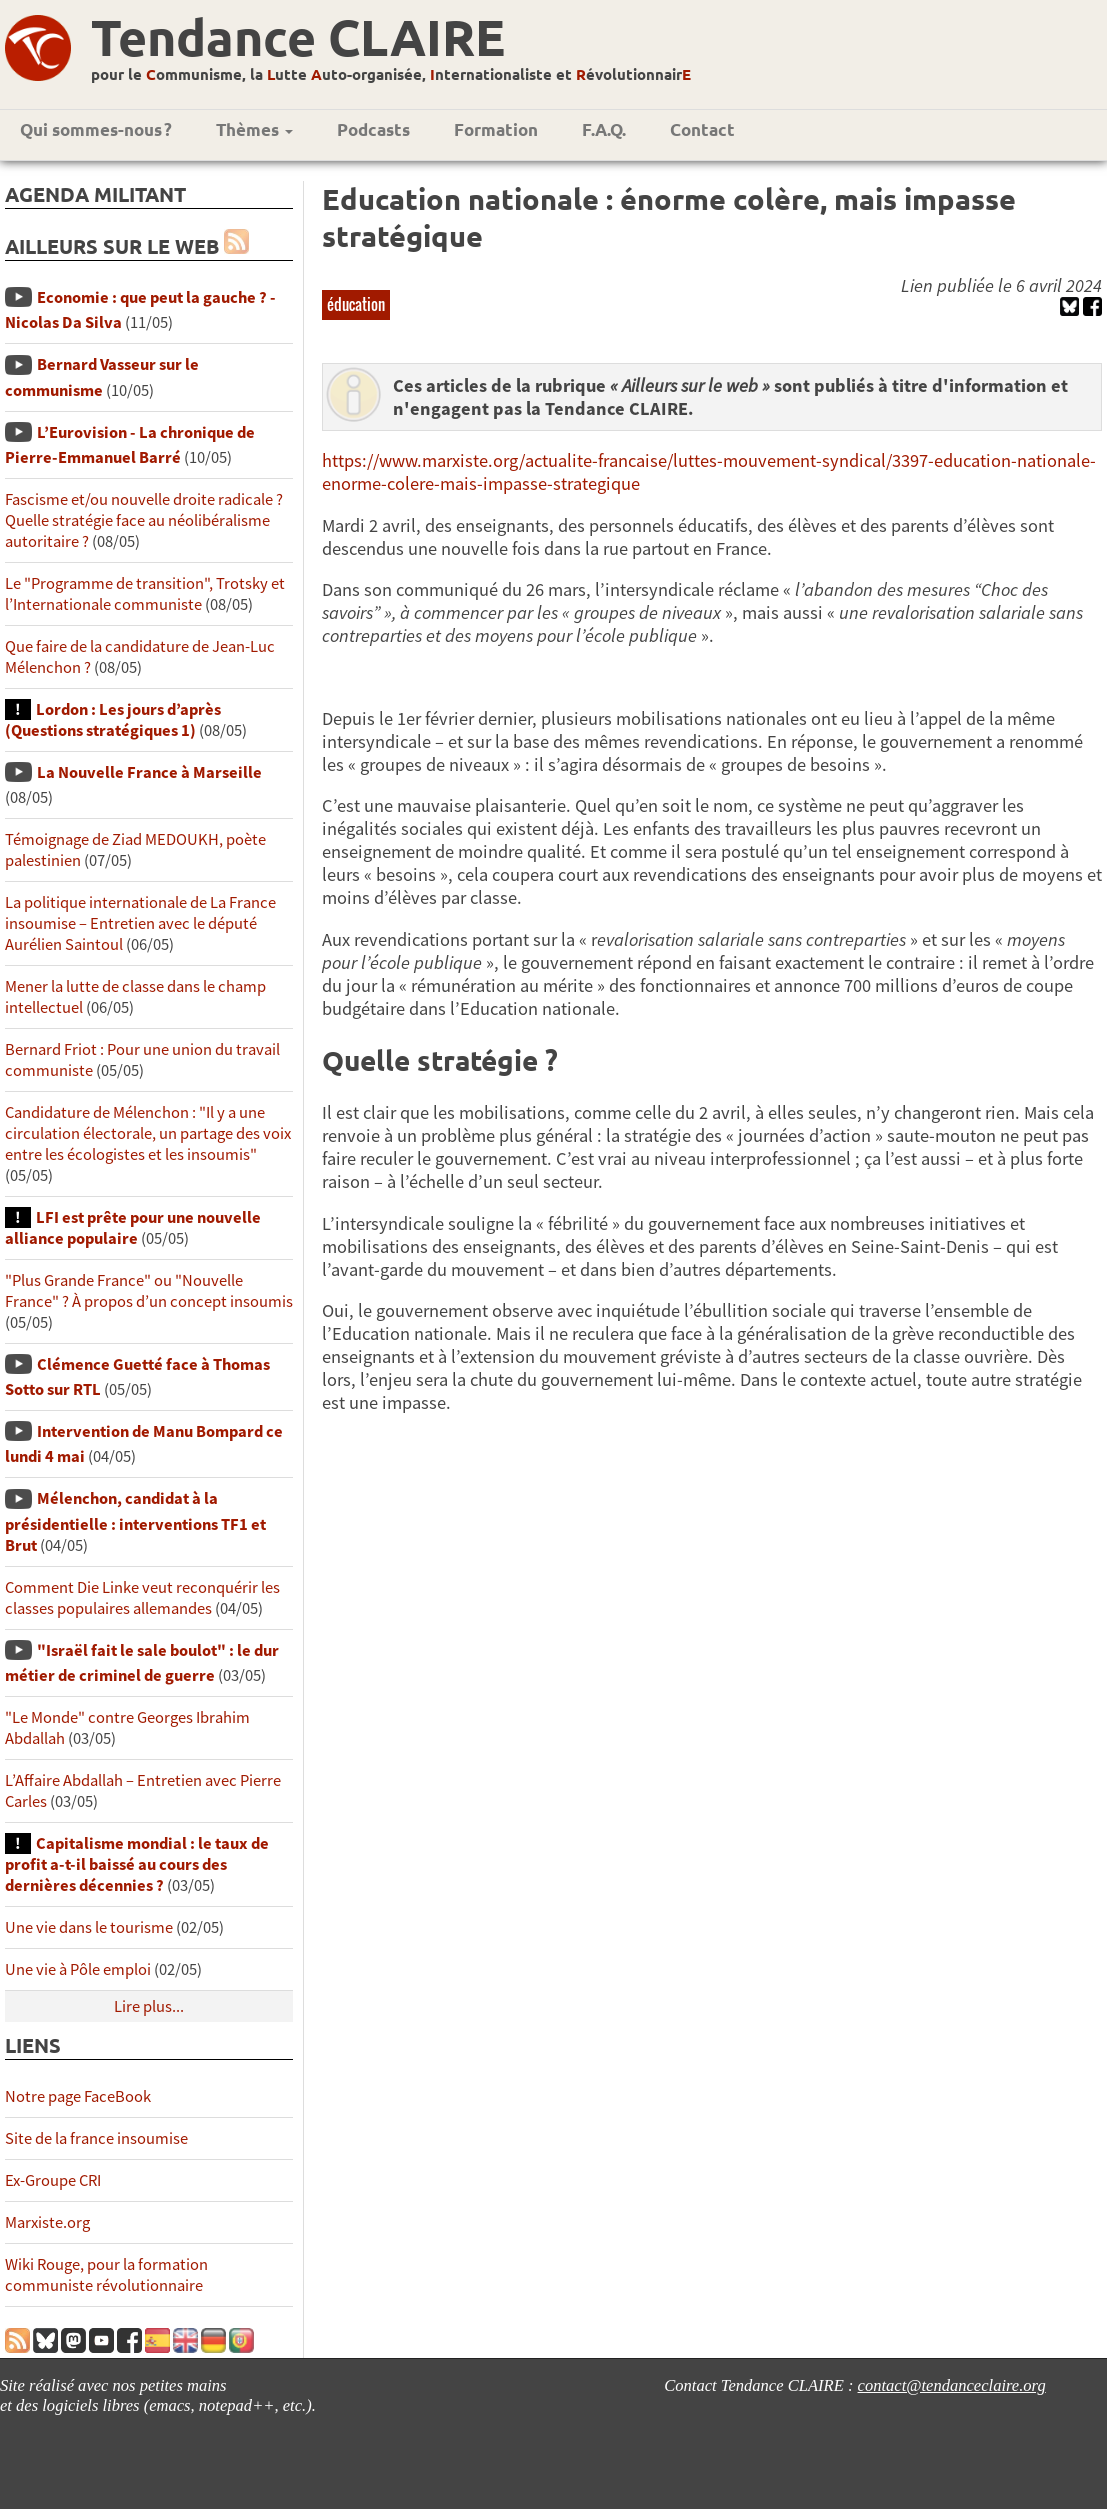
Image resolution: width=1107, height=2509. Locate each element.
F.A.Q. (604, 129)
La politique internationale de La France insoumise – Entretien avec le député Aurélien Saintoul (140, 923)
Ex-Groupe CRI (53, 2180)
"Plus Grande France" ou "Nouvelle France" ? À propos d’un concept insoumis (149, 1291)
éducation (356, 304)
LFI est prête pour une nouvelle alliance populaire (133, 1228)
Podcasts (373, 129)
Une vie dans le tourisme (89, 1927)
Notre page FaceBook (78, 2096)
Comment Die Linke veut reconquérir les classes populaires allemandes (142, 1598)
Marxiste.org (47, 2222)
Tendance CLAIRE (298, 36)
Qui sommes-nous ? (96, 129)
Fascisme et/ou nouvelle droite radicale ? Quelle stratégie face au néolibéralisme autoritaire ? (144, 520)
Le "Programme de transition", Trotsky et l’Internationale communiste (145, 594)
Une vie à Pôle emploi (78, 1969)
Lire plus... (149, 2006)
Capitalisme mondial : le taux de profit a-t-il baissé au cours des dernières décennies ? (137, 1864)
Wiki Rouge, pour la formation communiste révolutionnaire (106, 2275)
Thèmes (254, 129)
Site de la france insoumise (96, 2138)
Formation (496, 129)
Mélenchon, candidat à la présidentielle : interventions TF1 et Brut (135, 1521)
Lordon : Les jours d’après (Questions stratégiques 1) (113, 720)
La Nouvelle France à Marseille (149, 772)
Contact (702, 129)
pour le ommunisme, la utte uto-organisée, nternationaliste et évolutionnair (391, 74)
